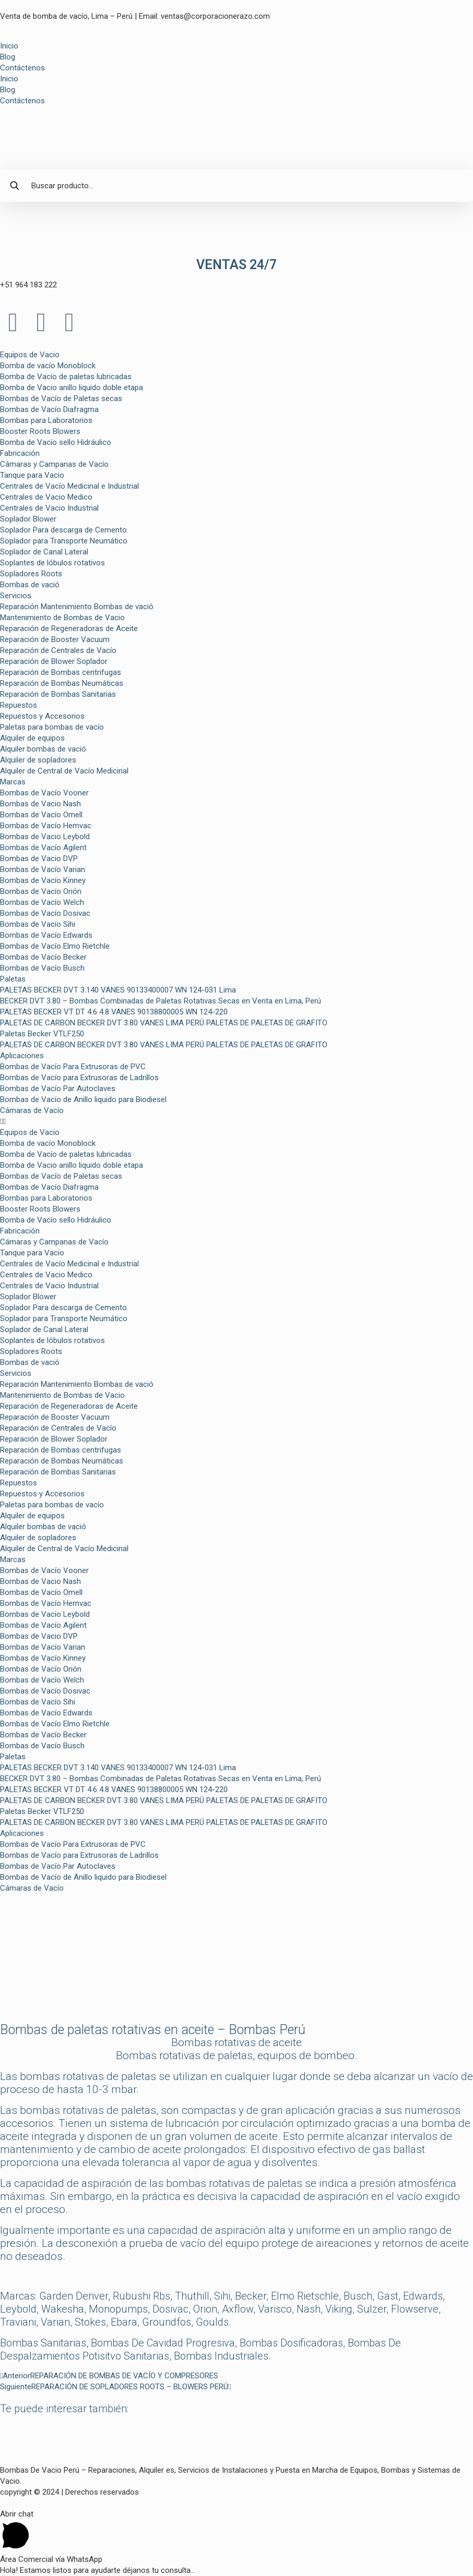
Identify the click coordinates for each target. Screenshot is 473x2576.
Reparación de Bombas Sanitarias (58, 694)
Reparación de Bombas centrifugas (60, 672)
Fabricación (20, 453)
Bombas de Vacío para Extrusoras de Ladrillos (79, 1077)
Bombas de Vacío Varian (42, 869)
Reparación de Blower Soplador (54, 661)
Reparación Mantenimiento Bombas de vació (76, 606)
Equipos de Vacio (30, 354)
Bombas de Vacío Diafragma (49, 409)
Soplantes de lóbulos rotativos (52, 562)
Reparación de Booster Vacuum (55, 639)
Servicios (15, 595)
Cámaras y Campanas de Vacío (54, 464)
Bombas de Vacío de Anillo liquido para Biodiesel (83, 1099)
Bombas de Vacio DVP (39, 858)
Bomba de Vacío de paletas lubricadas (66, 376)
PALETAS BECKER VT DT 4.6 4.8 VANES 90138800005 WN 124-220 (114, 1012)
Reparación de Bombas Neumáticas (61, 683)
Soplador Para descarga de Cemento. (64, 530)
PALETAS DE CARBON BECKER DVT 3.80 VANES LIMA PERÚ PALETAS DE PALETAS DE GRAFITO (163, 1022)
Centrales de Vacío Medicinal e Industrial (69, 486)
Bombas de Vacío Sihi (37, 924)
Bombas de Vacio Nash (40, 803)
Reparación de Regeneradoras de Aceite (69, 628)
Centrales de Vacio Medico (46, 497)
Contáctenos (22, 67)
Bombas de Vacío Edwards (46, 935)
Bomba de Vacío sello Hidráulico (55, 442)
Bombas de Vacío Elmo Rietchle (55, 946)
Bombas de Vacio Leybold (45, 836)
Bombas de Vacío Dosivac (45, 913)
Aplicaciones (22, 1055)
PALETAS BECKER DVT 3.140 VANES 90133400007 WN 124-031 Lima (118, 990)
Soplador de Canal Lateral (44, 552)
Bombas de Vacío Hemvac (45, 825)
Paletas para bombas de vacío (52, 727)
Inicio (9, 46)
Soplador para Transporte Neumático (63, 541)
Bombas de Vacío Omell (41, 814)
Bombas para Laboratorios (46, 420)
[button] (236, 1121)
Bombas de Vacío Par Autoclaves (57, 1088)
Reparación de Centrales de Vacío (58, 650)
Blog (7, 57)
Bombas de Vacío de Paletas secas (61, 398)
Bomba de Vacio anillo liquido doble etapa (71, 387)
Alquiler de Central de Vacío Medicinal (64, 771)
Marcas (13, 782)
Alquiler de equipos (32, 738)
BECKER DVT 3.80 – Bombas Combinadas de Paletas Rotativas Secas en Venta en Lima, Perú (160, 1001)
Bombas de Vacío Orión (40, 891)
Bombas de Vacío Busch (42, 968)
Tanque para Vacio (32, 475)
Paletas (13, 979)
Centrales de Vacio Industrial (49, 508)
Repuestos (18, 705)
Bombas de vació (30, 584)
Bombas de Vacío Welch (42, 902)
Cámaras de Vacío (32, 1110)
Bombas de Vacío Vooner (44, 792)
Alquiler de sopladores (38, 760)
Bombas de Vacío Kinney (43, 880)
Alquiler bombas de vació (43, 749)
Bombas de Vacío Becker (43, 957)
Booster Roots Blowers (40, 431)
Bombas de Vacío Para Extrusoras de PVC (73, 1066)
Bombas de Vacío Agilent (43, 847)
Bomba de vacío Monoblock (48, 365)
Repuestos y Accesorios (42, 716)
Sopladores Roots (31, 573)
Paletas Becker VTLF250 (42, 1033)
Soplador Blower (28, 519)
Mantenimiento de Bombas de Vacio (62, 617)
